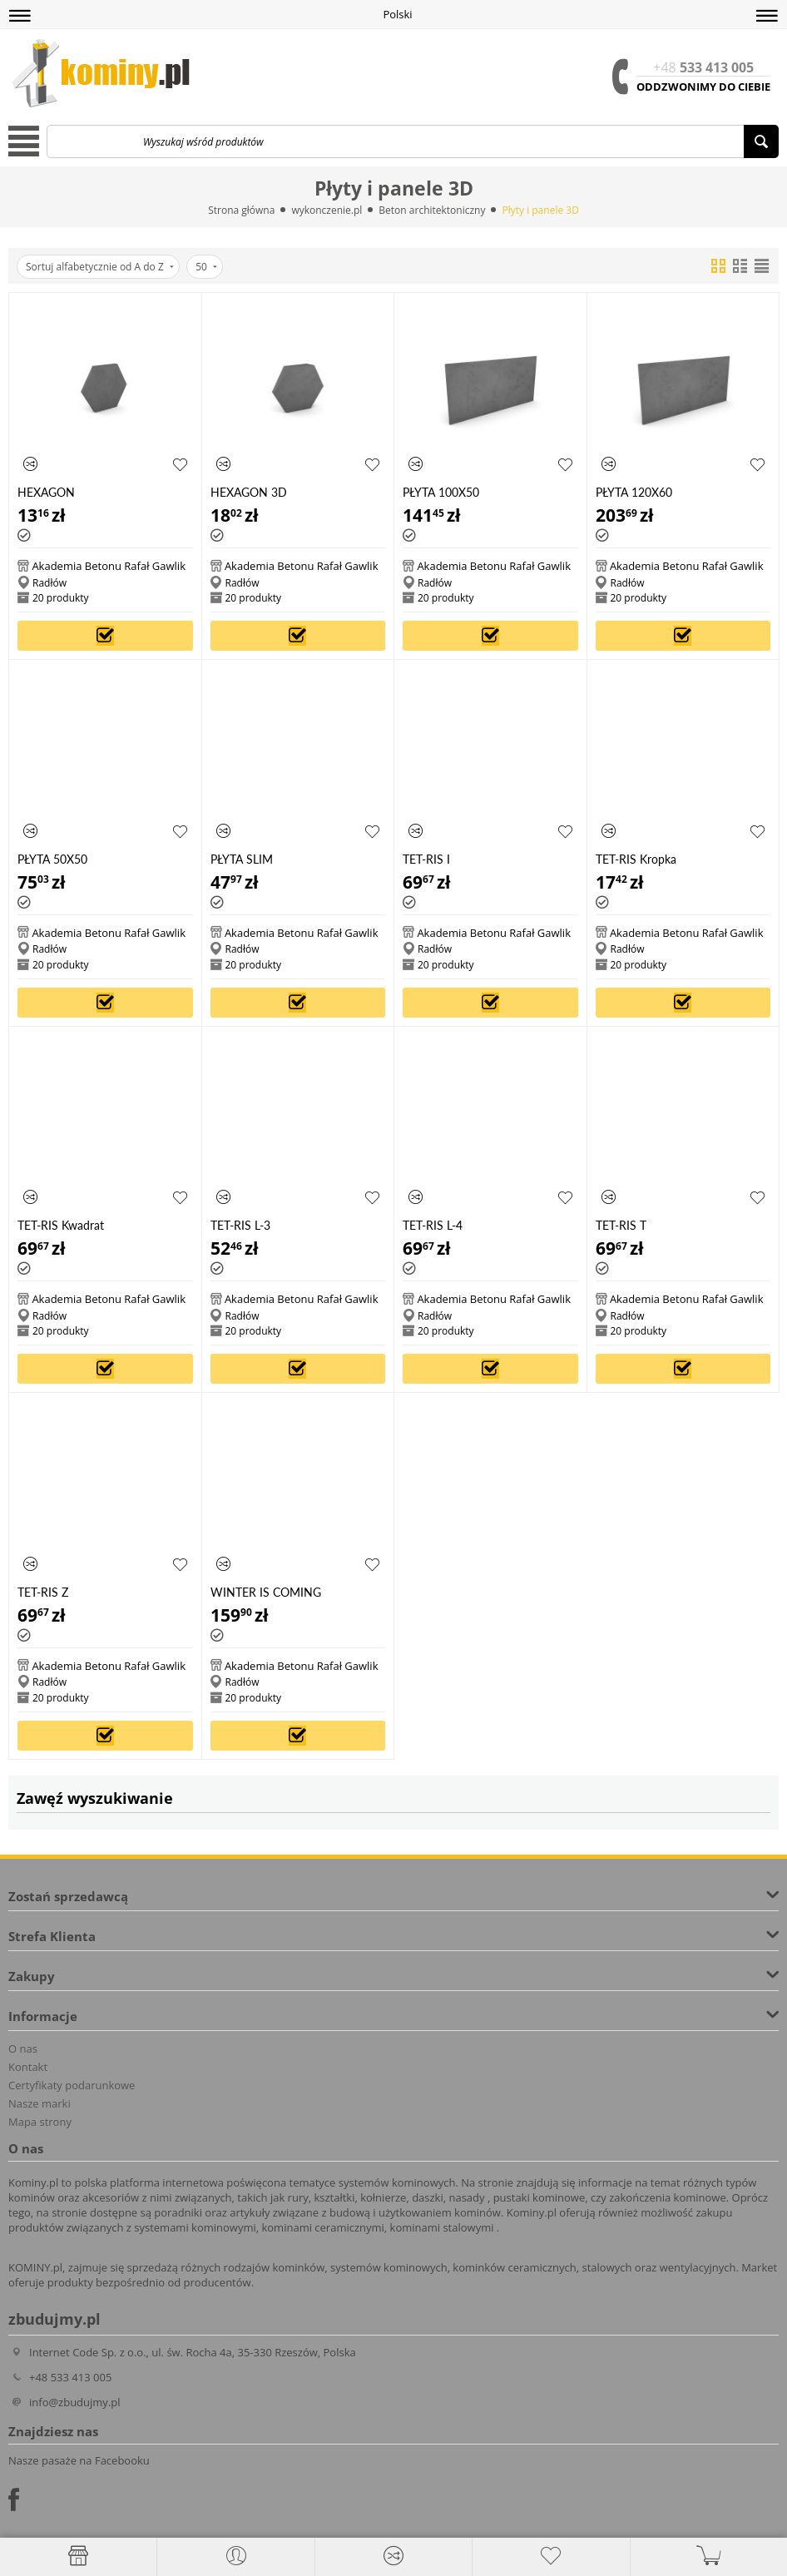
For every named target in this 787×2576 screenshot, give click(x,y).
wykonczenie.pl (326, 210)
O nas (22, 2048)
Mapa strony (40, 2121)
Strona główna (241, 210)
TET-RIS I (426, 859)
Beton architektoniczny (432, 210)
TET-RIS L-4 (433, 1225)
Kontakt (27, 2066)
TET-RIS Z (42, 1592)
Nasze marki (39, 2103)
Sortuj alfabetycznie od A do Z (100, 267)
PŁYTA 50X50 (52, 859)
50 (206, 267)
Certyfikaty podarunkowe (71, 2085)
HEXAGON (46, 492)
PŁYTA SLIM (241, 859)
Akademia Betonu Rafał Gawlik (109, 565)
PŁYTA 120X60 (634, 492)
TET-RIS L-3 (240, 1225)
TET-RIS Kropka (636, 859)
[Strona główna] (78, 2556)
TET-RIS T (621, 1225)
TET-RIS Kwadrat (60, 1225)
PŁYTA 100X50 (441, 492)
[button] (20, 15)
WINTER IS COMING (265, 1592)
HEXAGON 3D (248, 492)
